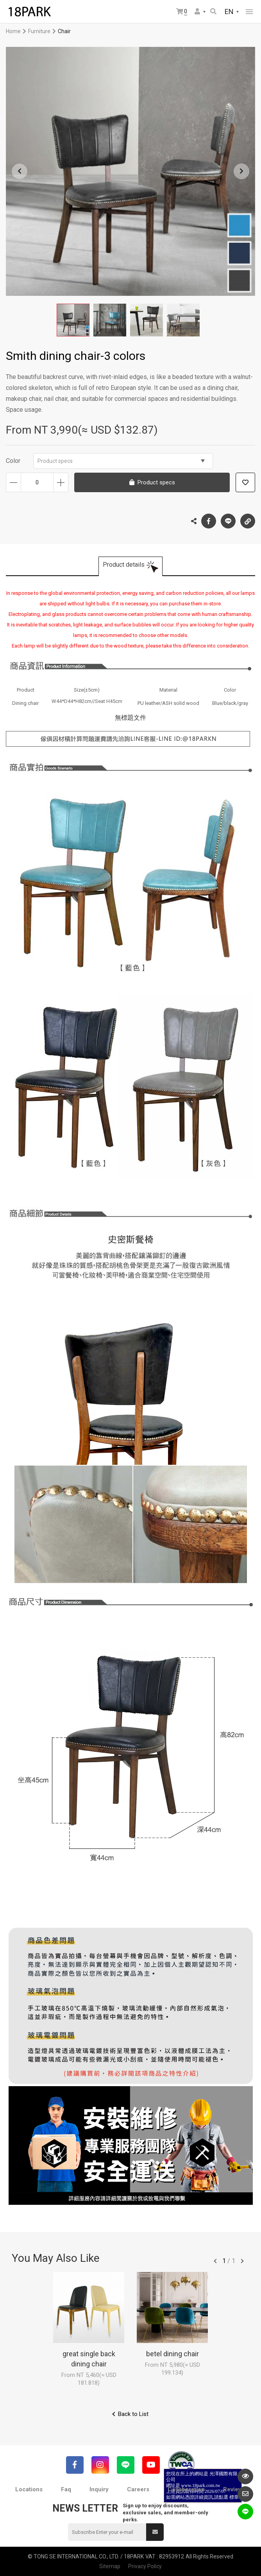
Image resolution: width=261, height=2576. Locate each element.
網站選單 (249, 11)
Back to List (133, 2414)
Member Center (197, 11)
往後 (242, 2261)
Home (13, 31)
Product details (124, 564)
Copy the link (247, 519)
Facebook (208, 521)
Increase (60, 482)
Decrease (13, 482)
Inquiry (99, 2489)
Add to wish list (245, 482)
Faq (66, 2489)
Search (213, 11)
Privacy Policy (145, 2566)
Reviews (234, 2489)
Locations (29, 2489)
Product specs (121, 461)
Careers (138, 2489)
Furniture (39, 31)
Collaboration (186, 2489)
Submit (155, 2532)
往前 (215, 2261)
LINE (228, 521)
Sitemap (109, 2566)
